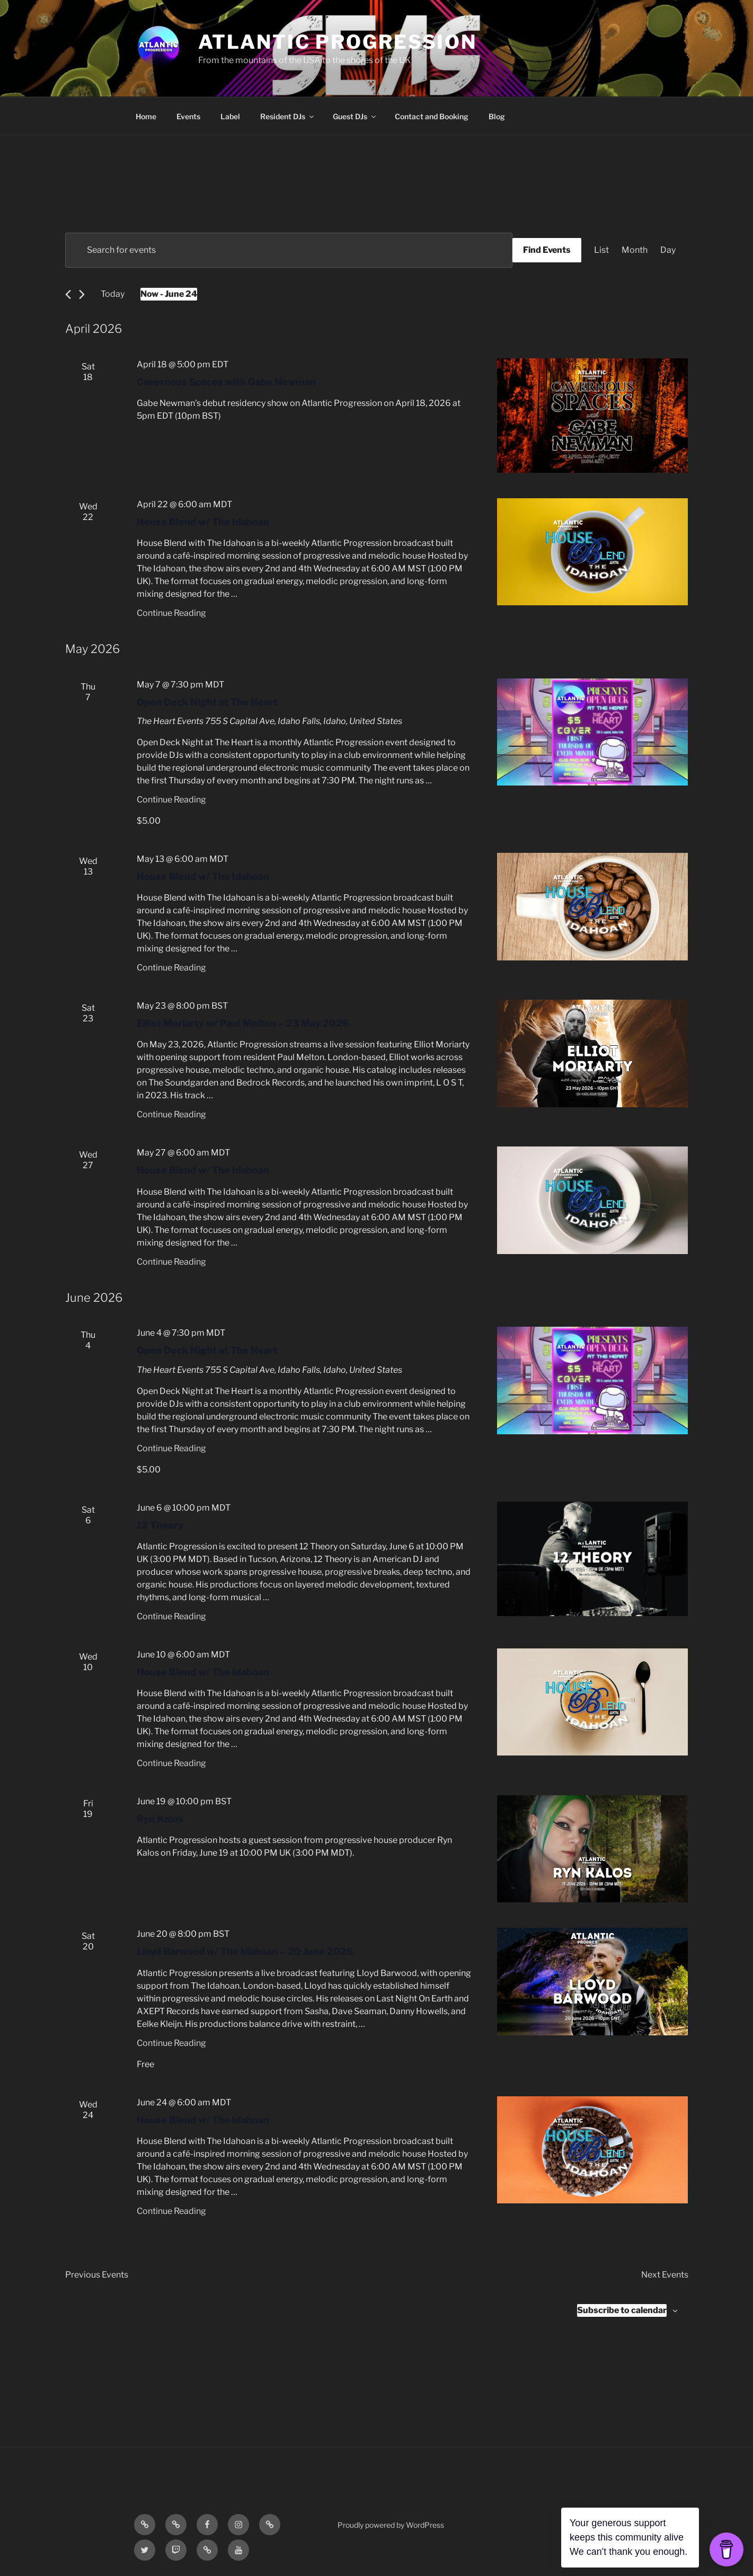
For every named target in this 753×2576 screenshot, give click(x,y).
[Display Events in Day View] (668, 250)
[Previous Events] (68, 294)
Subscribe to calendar (622, 2310)
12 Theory (160, 1525)
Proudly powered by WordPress (391, 2524)
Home (146, 116)
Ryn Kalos (160, 1818)
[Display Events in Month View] (635, 250)
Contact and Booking (431, 116)
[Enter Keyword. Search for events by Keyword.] (288, 250)
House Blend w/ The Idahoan (203, 521)
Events (188, 116)
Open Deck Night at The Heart (207, 702)
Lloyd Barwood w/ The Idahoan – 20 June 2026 (245, 1951)
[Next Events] (82, 294)
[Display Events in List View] (601, 250)
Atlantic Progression (337, 42)
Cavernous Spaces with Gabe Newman (226, 381)
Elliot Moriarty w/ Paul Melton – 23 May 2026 (243, 1023)
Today (113, 294)
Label (230, 116)
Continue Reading (171, 613)
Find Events (547, 250)
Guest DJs (355, 116)
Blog (497, 116)
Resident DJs (287, 116)
